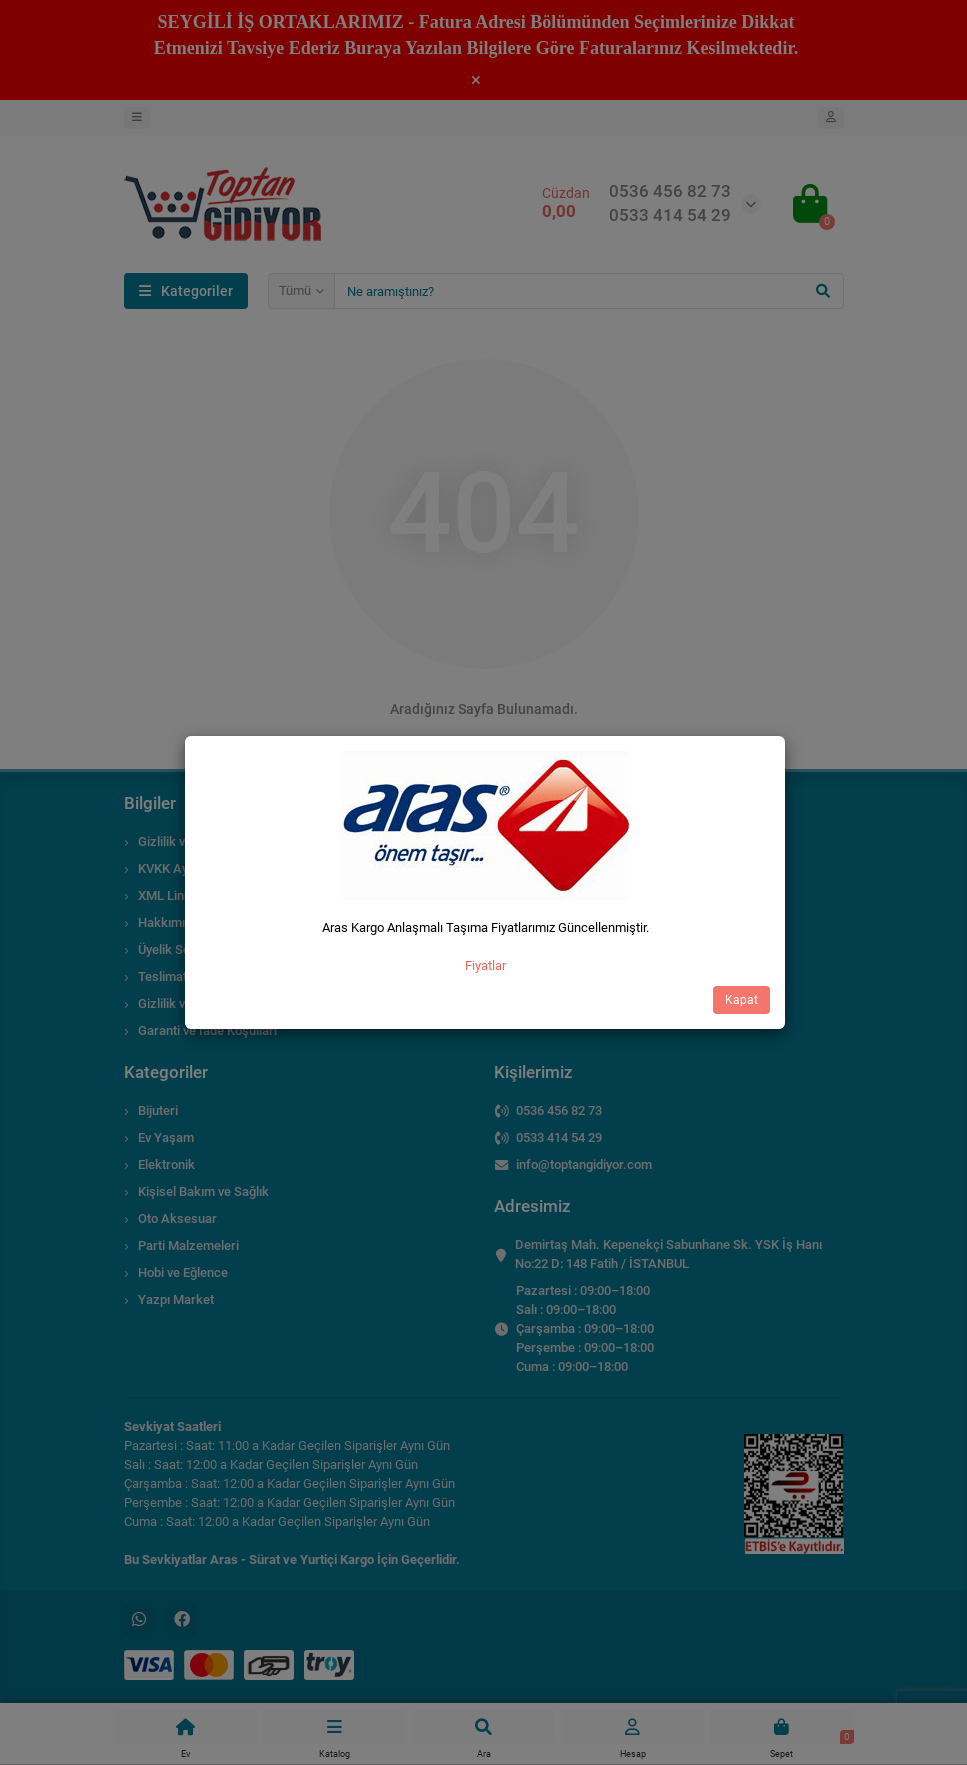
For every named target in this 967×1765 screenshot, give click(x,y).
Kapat (741, 1000)
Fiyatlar (485, 965)
